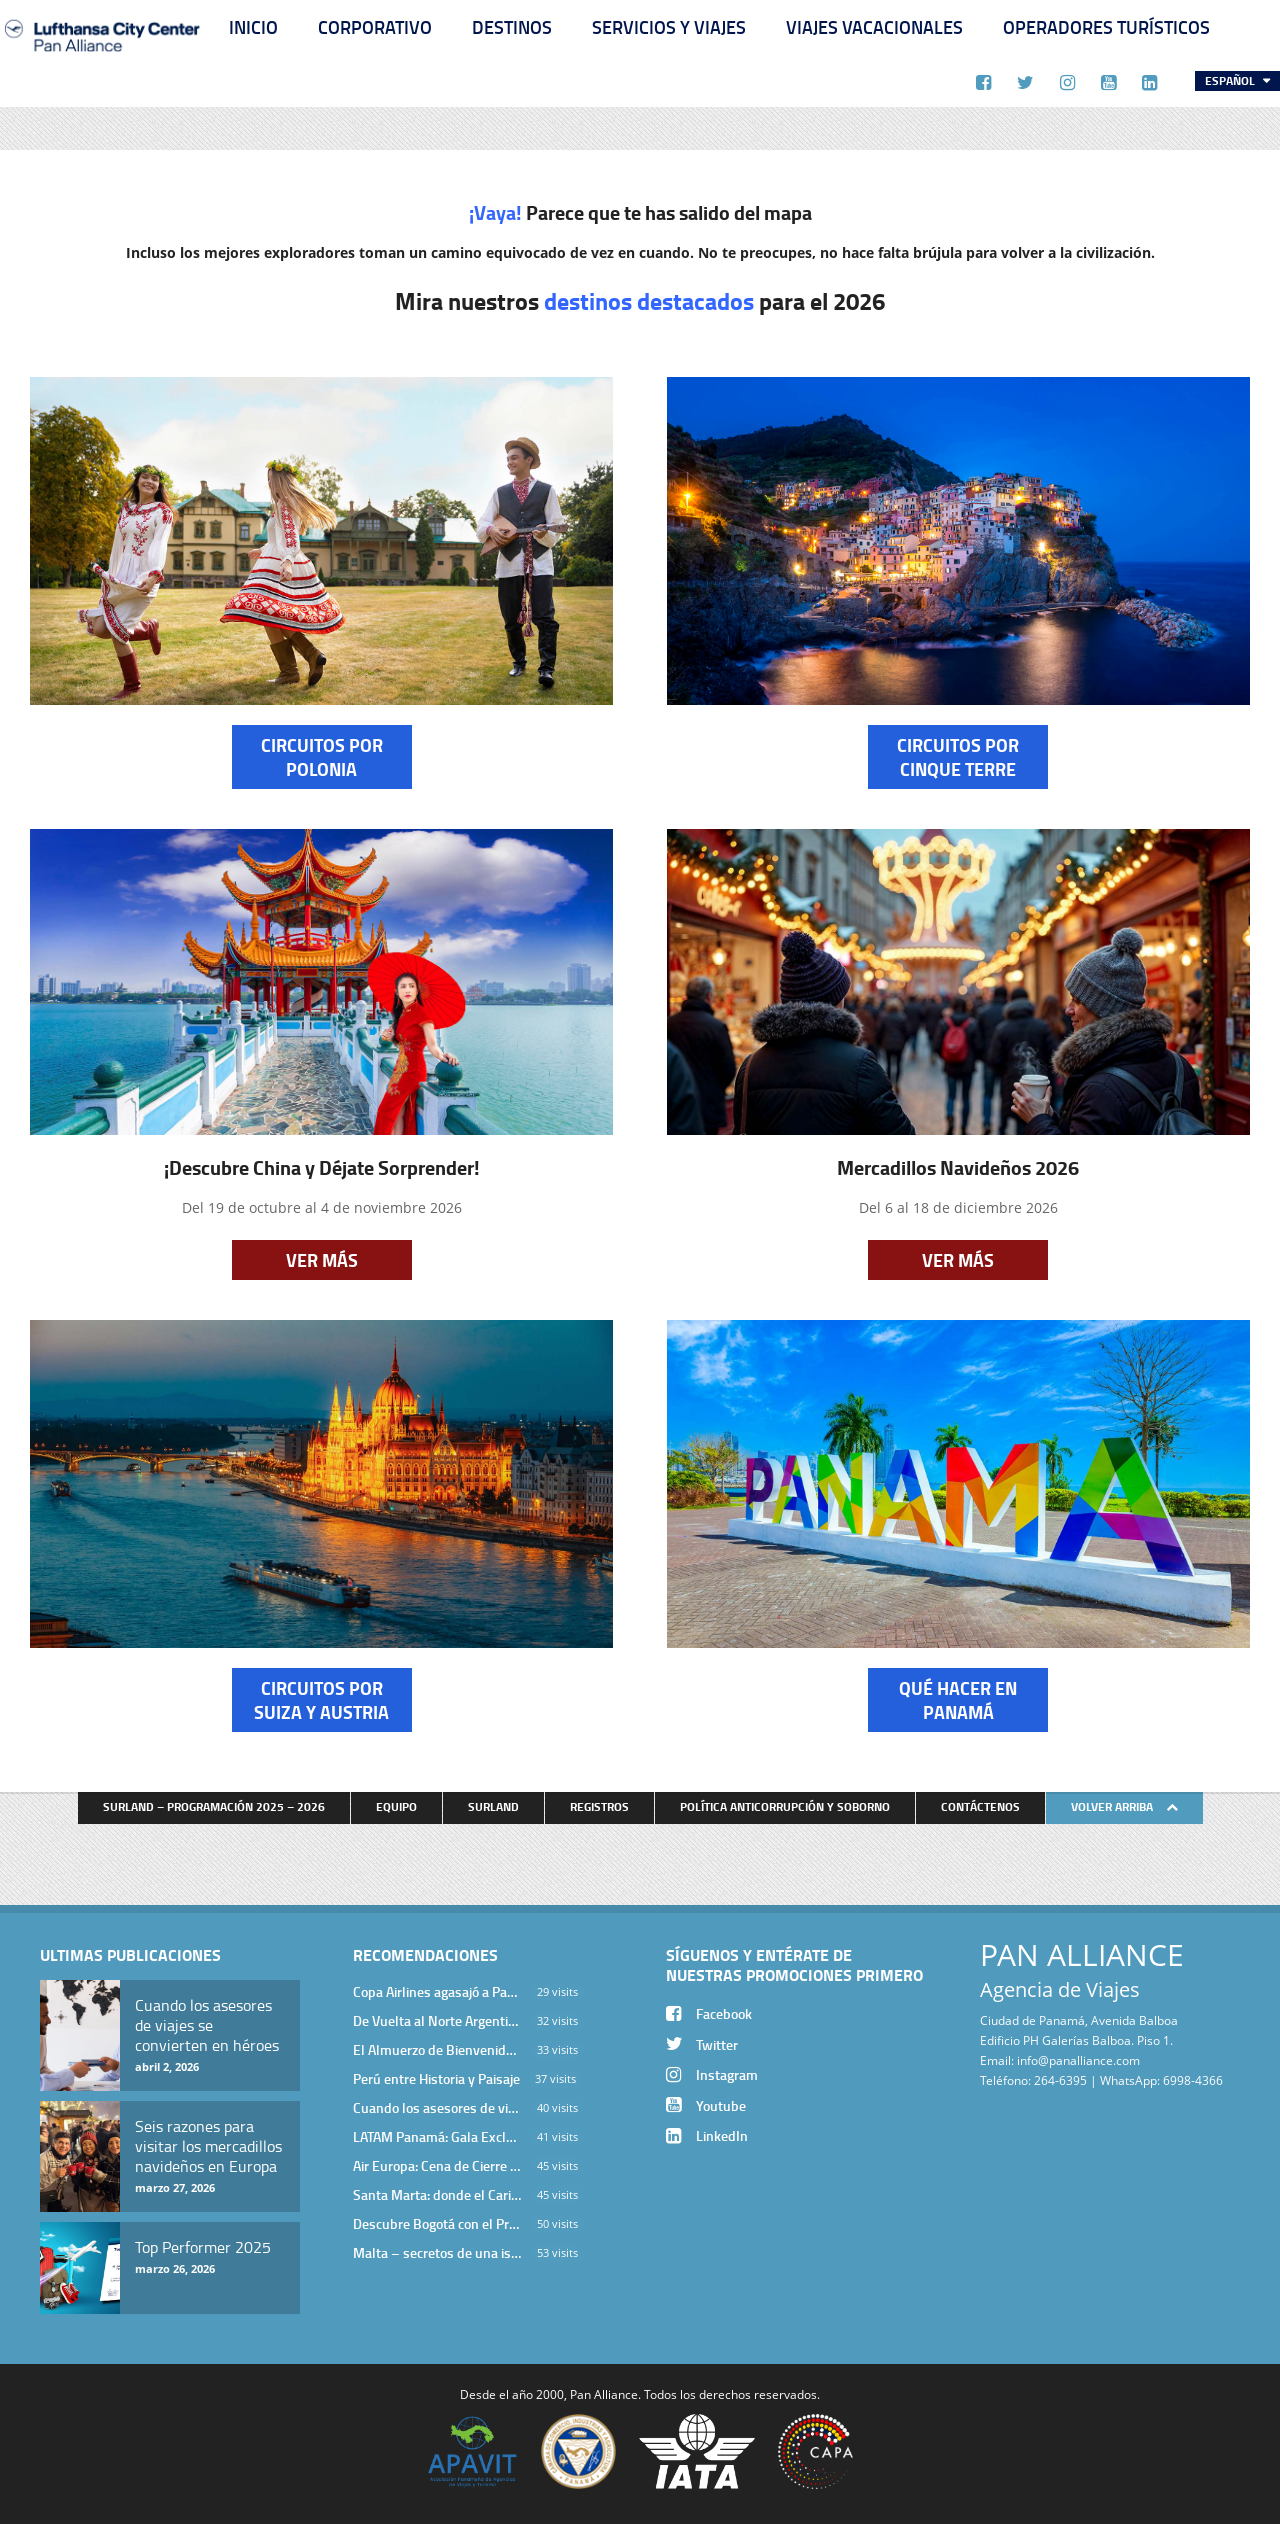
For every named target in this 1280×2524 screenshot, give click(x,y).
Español (1231, 80)
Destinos (512, 27)
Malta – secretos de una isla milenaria (437, 2252)
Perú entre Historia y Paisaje (436, 2078)
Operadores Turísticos (1106, 27)
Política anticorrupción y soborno (785, 1806)
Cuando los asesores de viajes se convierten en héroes (437, 2107)
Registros (599, 1806)
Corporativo (375, 27)
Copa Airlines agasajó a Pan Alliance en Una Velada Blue (437, 1991)
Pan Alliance (604, 2394)
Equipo (396, 1806)
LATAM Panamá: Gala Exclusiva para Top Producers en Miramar (437, 2136)
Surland (493, 1806)
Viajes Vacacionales (874, 27)
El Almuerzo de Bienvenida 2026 (437, 2049)
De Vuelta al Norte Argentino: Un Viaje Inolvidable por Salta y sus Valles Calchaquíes (437, 2020)
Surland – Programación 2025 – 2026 (214, 1806)
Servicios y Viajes (669, 27)
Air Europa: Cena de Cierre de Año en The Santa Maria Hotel (437, 2165)
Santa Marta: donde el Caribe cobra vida (437, 2194)
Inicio (253, 27)
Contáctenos (980, 1806)
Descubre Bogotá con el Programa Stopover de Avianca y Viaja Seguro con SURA (437, 2223)
